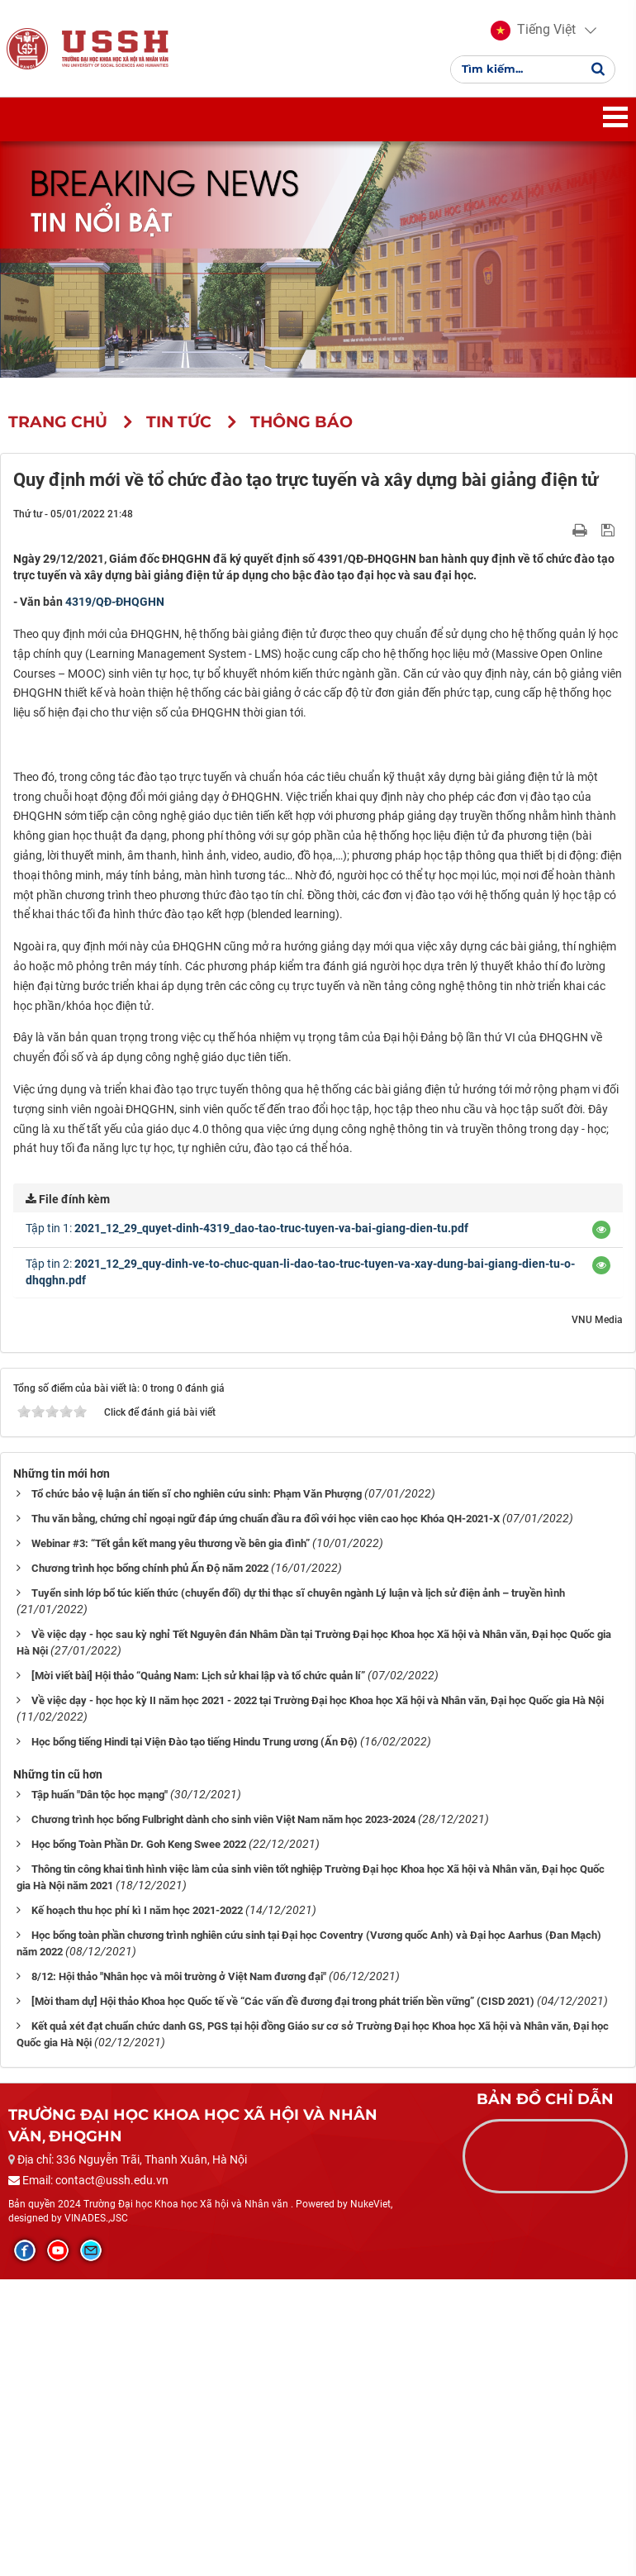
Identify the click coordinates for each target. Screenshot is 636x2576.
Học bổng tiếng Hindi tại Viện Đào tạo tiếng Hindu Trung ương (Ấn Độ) (194, 2038)
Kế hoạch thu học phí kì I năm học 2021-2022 (137, 2207)
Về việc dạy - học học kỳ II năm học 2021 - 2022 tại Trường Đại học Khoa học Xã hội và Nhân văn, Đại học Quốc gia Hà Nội (317, 1997)
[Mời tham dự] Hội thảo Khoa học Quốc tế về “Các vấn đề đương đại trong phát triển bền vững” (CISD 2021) (282, 2298)
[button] (533, 33)
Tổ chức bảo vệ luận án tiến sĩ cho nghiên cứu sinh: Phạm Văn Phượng (196, 1790)
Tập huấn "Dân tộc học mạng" (99, 2091)
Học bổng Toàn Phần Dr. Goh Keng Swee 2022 (138, 2141)
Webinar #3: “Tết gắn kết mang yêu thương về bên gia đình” (170, 1840)
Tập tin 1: (247, 1524)
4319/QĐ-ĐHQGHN (114, 607)
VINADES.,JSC (96, 2515)
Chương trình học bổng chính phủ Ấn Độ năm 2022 (149, 1865)
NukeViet (370, 2501)
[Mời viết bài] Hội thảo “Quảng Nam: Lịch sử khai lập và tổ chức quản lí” (198, 1972)
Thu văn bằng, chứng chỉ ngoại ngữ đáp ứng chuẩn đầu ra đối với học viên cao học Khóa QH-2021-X (265, 1815)
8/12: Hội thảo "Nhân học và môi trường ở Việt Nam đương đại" (178, 2273)
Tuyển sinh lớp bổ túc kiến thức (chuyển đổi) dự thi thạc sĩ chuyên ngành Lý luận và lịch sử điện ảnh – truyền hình (298, 1889)
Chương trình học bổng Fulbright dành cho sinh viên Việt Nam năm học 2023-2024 (223, 2116)
